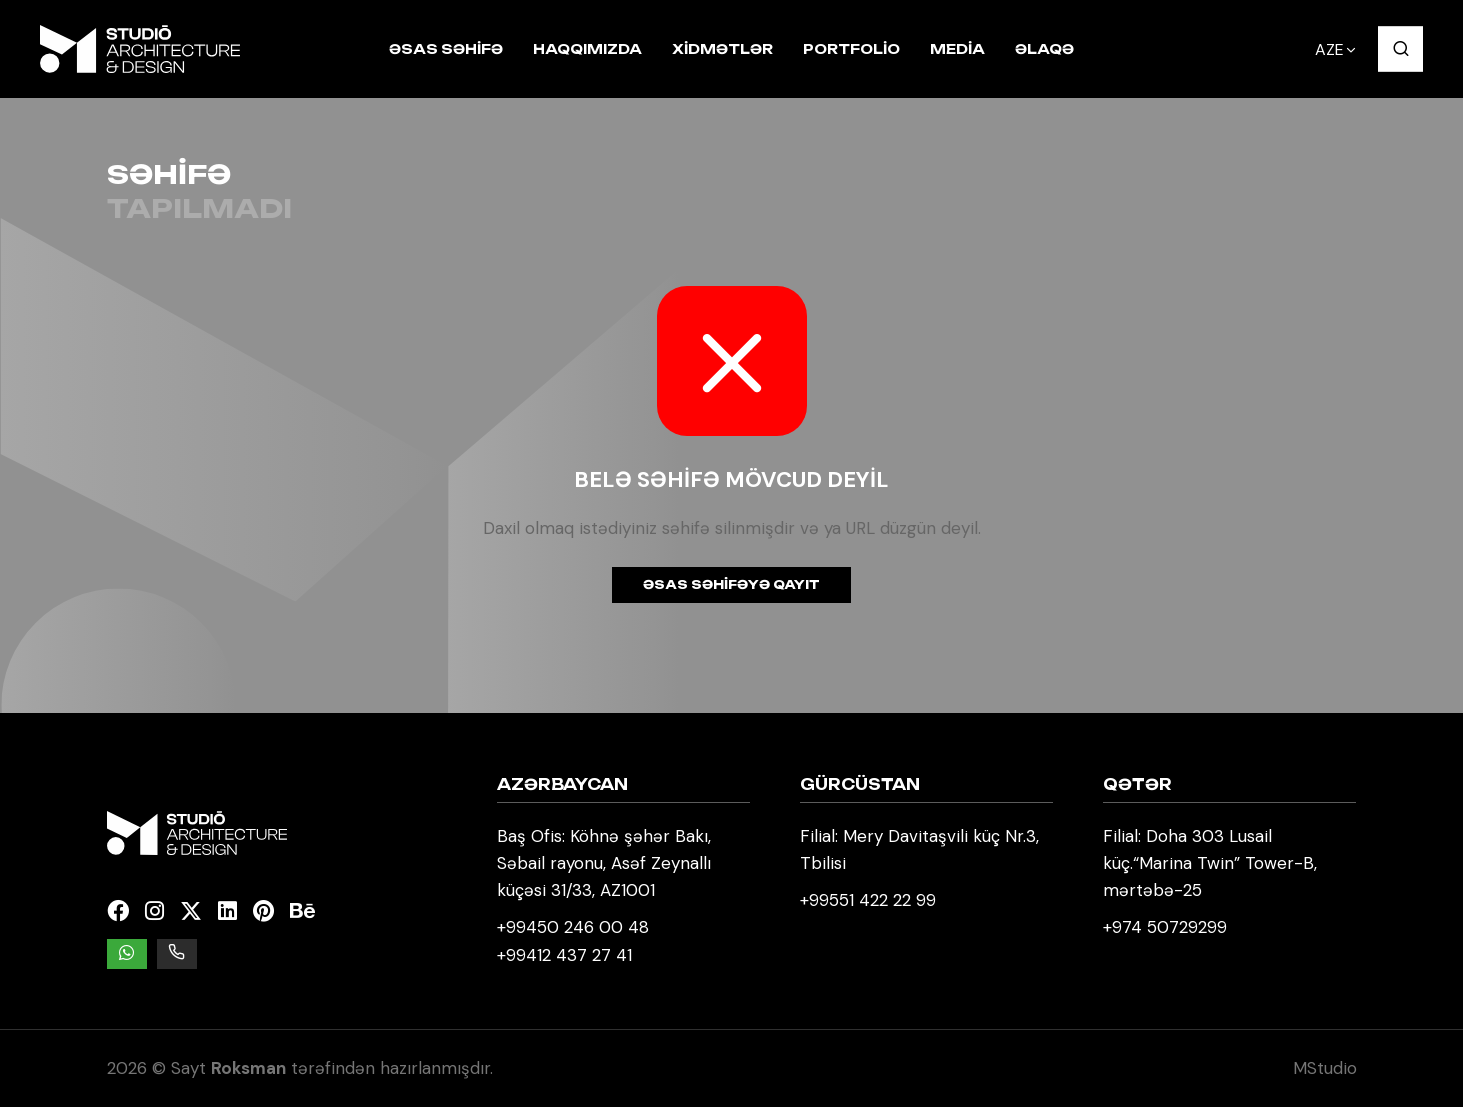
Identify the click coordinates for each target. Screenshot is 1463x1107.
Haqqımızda (587, 49)
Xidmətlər (722, 49)
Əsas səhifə (446, 49)
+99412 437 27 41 (564, 955)
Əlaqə (1044, 49)
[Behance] (302, 911)
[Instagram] (154, 911)
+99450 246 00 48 (573, 927)
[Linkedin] (227, 911)
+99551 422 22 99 (868, 900)
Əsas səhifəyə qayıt (731, 584)
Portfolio (851, 49)
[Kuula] (342, 911)
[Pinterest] (263, 911)
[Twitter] (191, 911)
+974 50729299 (1165, 927)
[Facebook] (118, 911)
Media (957, 49)
